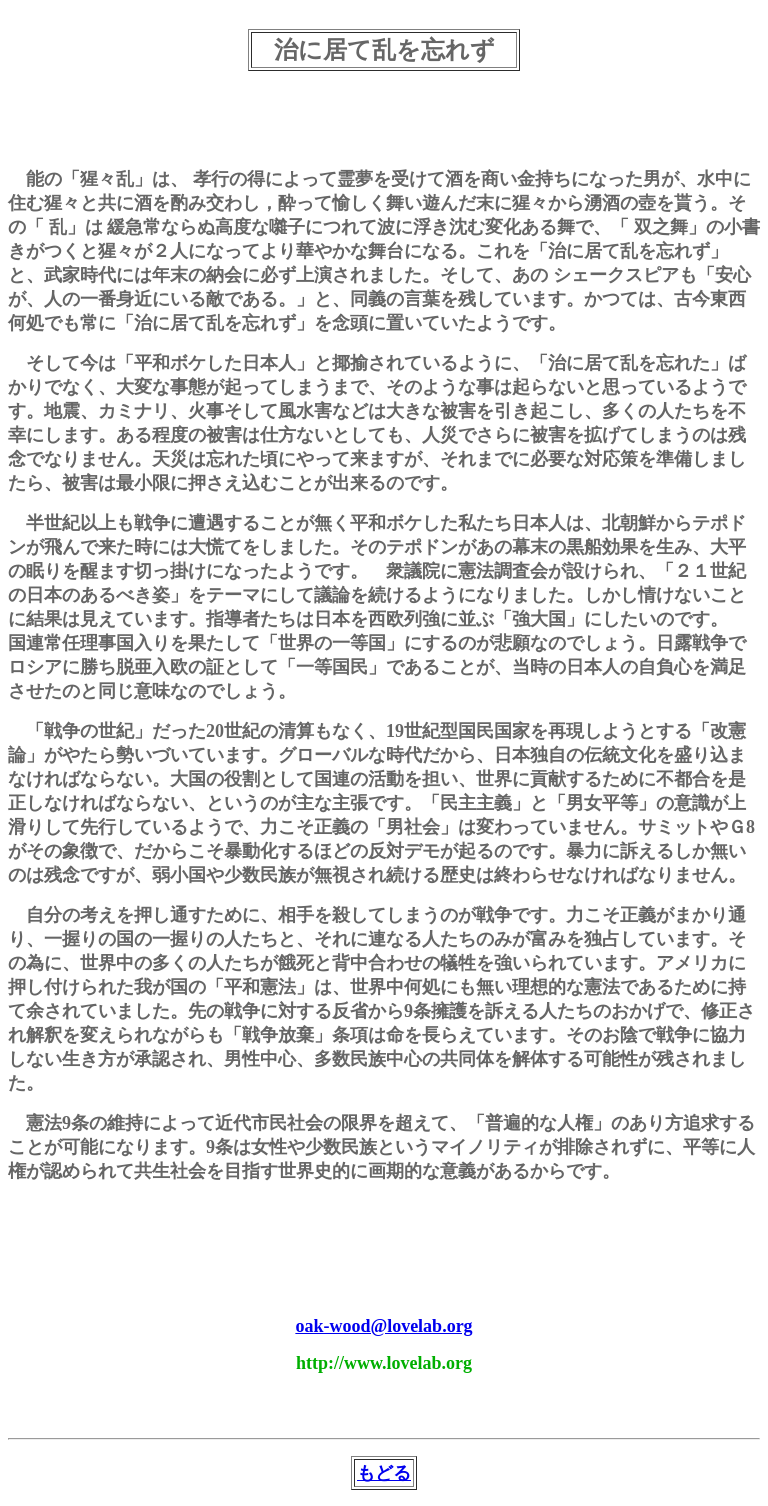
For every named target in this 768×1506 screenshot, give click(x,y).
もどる (384, 1473)
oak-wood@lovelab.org (383, 1326)
